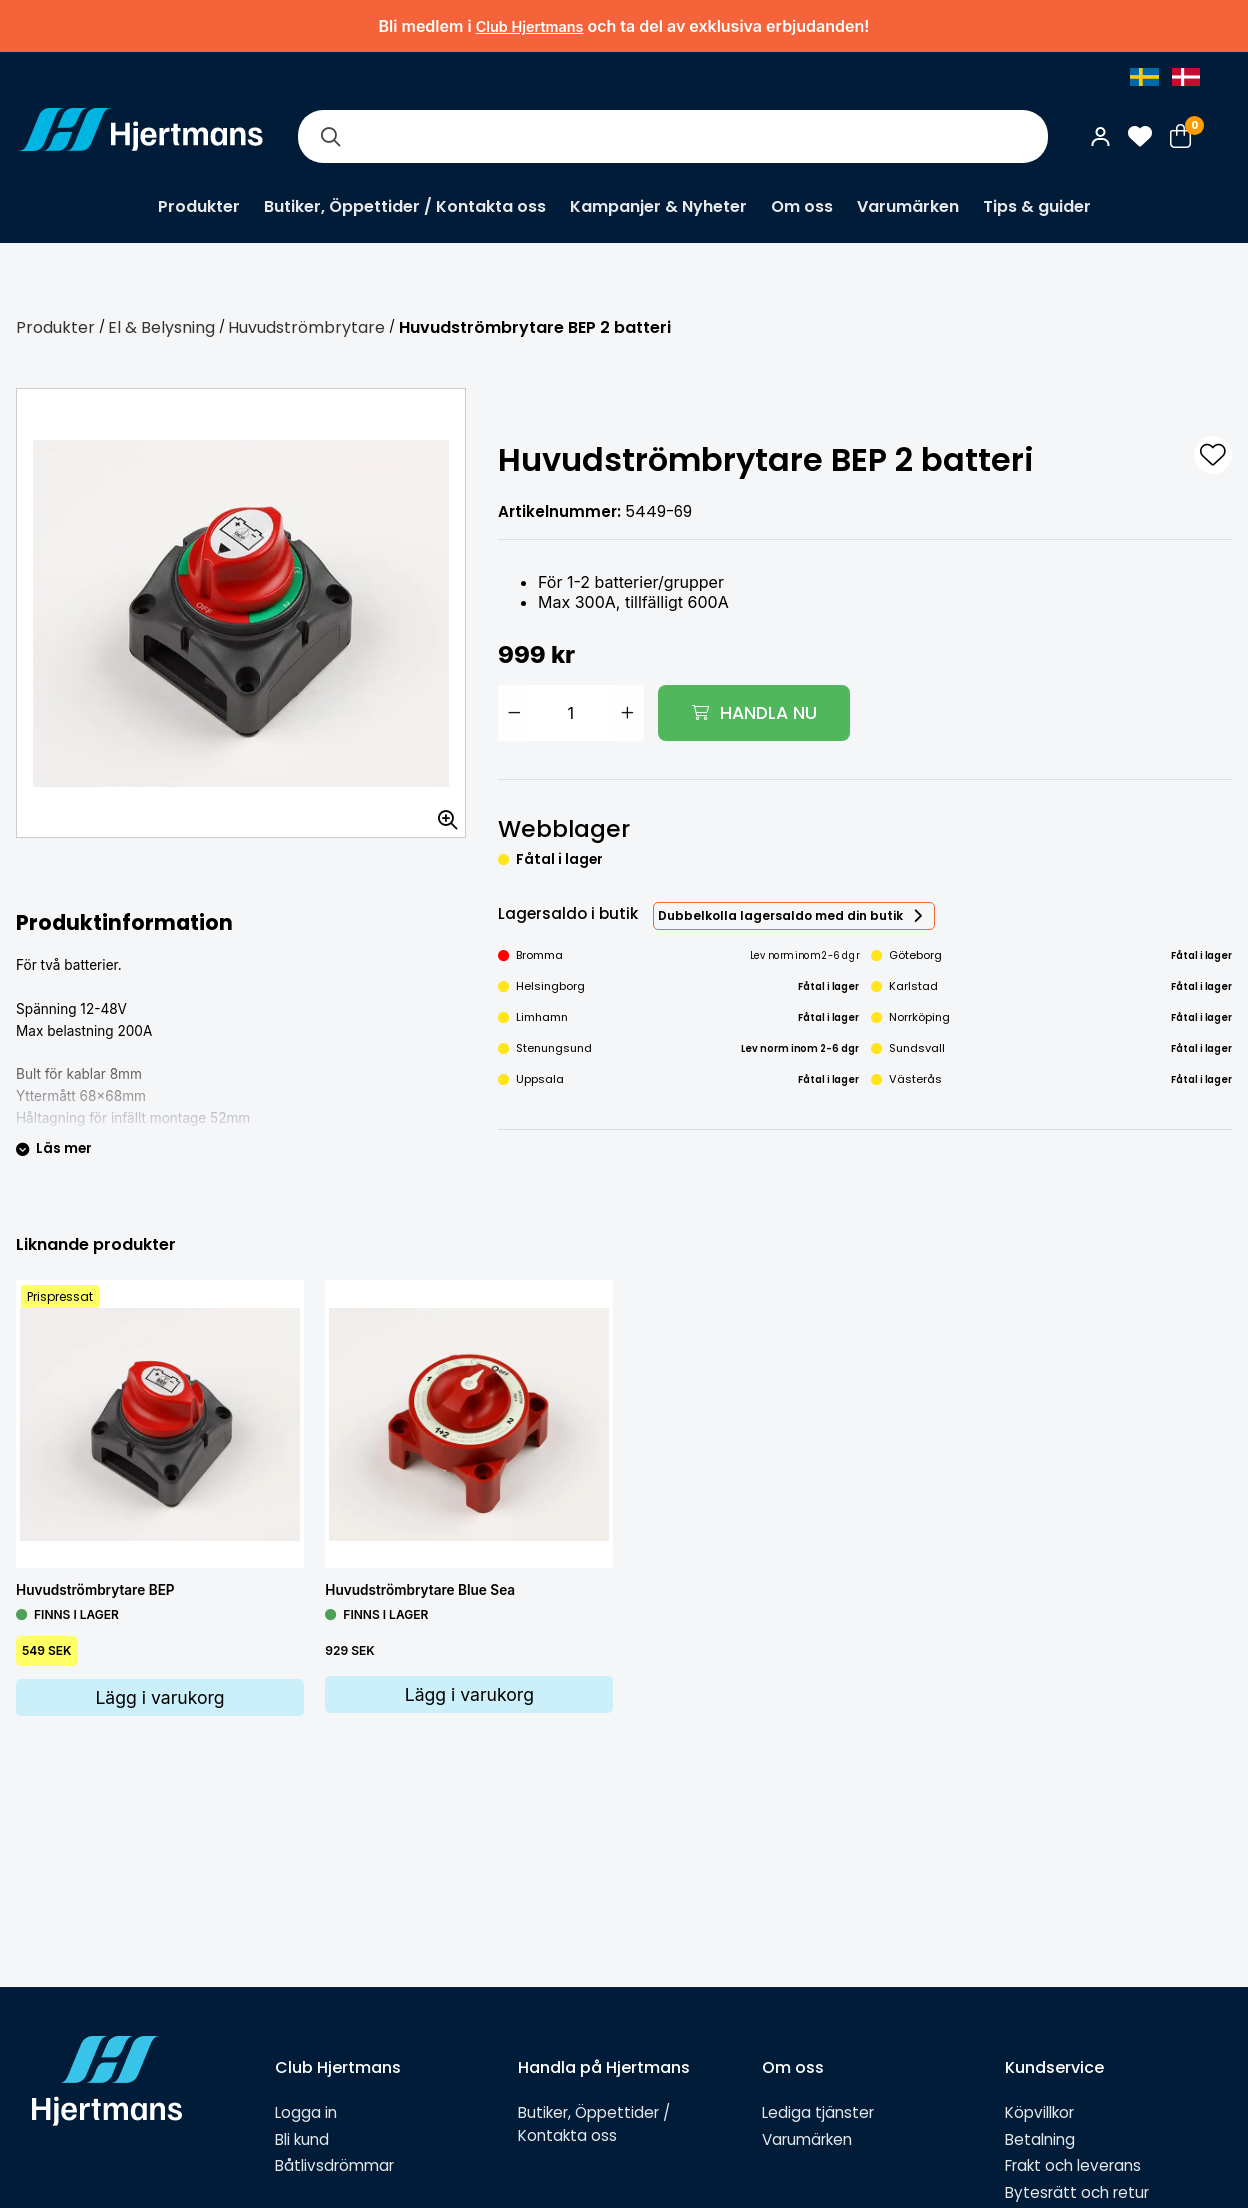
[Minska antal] (514, 713)
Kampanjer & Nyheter (658, 206)
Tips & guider (1037, 206)
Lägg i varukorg (159, 1697)
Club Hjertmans (530, 26)
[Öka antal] (628, 713)
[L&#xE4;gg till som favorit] (1213, 455)
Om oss (802, 206)
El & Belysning (161, 327)
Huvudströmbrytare (306, 327)
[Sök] (330, 136)
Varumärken (908, 206)
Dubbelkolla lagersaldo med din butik (780, 915)
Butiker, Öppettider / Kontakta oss (405, 206)
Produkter (199, 206)
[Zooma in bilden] (441, 813)
